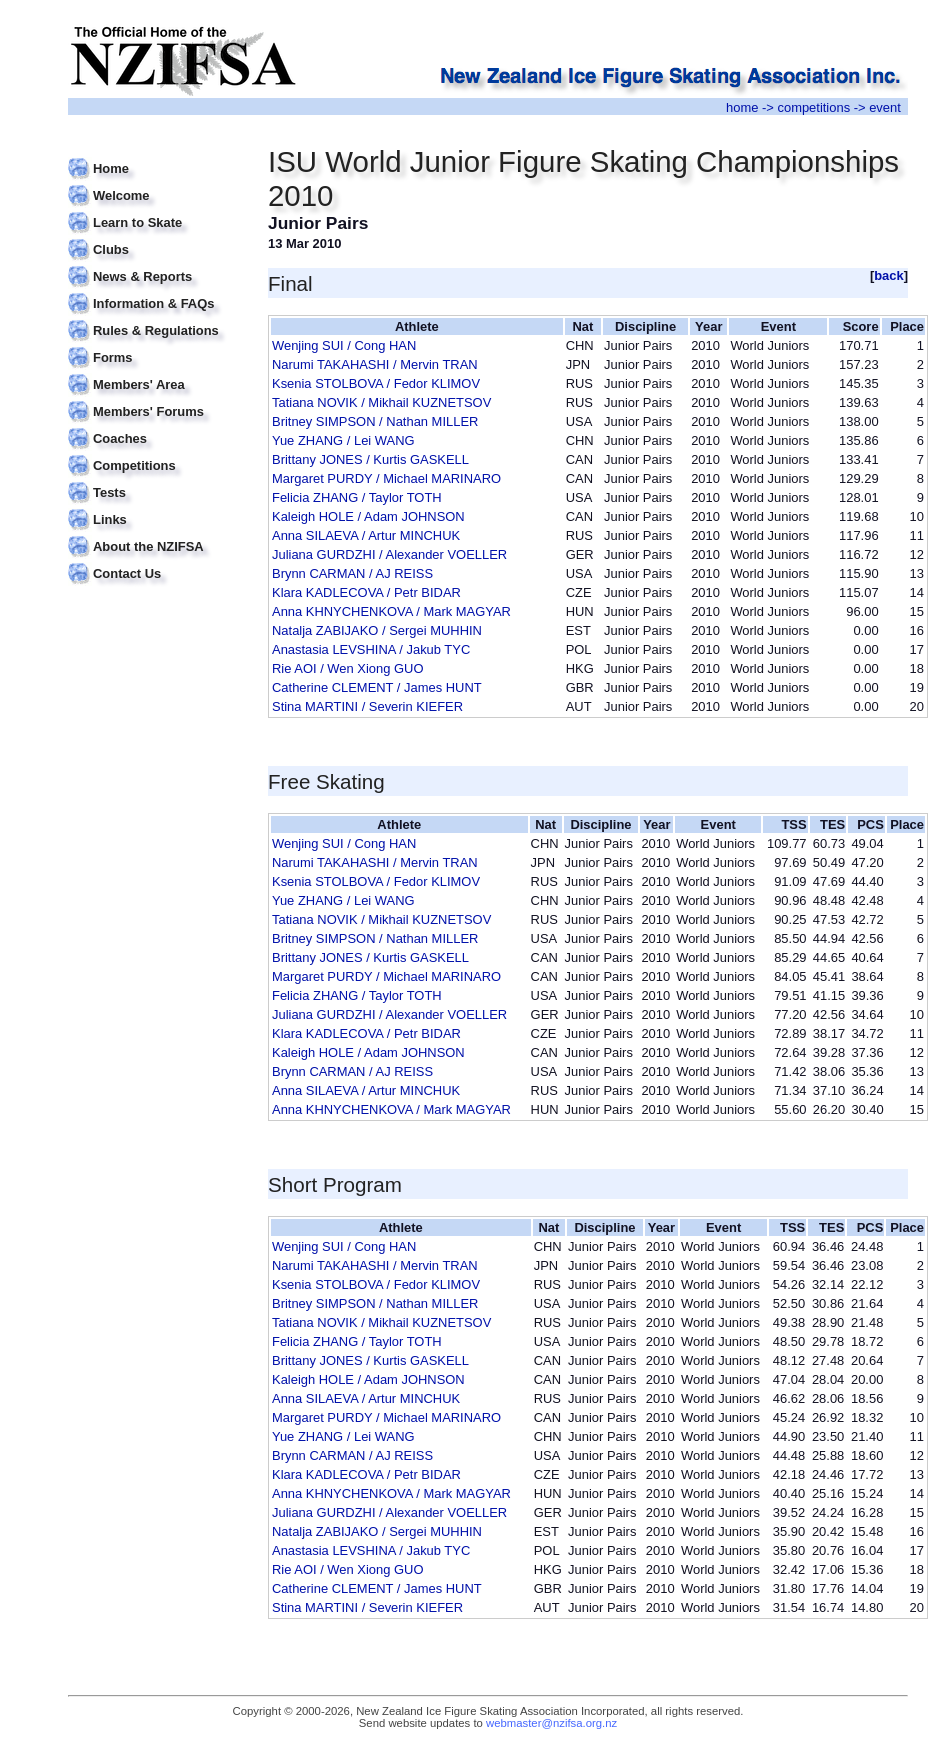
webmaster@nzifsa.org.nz (551, 1723)
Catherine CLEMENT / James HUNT (377, 687)
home (742, 107)
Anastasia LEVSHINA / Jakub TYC (371, 649)
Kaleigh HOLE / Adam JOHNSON (368, 516)
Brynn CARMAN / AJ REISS (352, 573)
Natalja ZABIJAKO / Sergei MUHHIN (377, 630)
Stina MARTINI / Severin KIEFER (367, 706)
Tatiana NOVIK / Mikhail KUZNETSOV (381, 402)
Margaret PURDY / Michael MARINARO (386, 478)
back (889, 275)
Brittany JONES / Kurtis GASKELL (370, 459)
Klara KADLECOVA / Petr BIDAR (366, 592)
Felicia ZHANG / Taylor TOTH (357, 497)
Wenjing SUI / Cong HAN (344, 345)
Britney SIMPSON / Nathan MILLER (375, 421)
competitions (813, 107)
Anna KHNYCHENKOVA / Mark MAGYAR (391, 611)
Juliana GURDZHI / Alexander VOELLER (389, 554)
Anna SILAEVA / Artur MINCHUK (366, 535)
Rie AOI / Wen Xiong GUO (347, 668)
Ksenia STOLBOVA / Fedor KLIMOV (376, 383)
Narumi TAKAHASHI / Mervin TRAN (375, 364)
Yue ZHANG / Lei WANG (343, 440)
